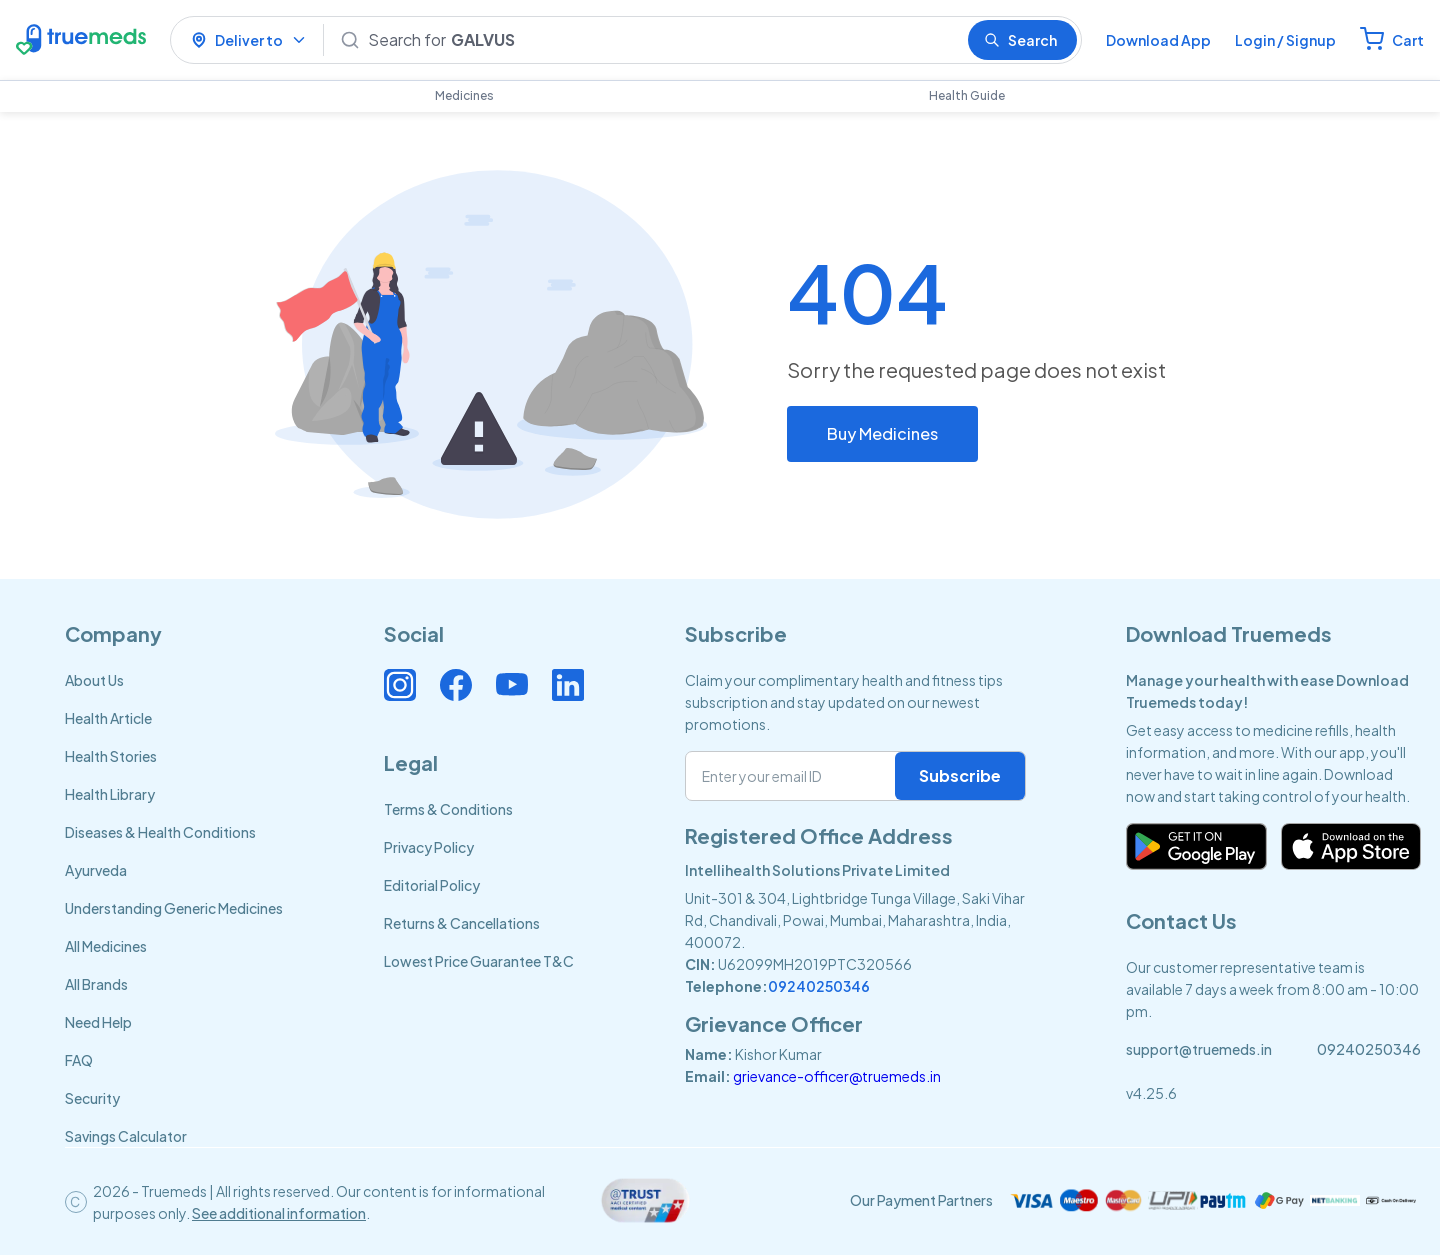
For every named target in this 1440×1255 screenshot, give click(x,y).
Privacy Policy (429, 847)
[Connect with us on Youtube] (512, 685)
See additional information (279, 1213)
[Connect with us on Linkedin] (568, 685)
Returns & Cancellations (462, 923)
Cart (1408, 40)
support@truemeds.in (1199, 1049)
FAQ (79, 1060)
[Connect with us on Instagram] (400, 685)
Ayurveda (96, 870)
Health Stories (111, 756)
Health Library (110, 794)
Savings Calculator (126, 1136)
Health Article (108, 718)
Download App (1158, 40)
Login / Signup (1285, 40)
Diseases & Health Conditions (160, 832)
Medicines (464, 95)
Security (92, 1098)
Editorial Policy (432, 885)
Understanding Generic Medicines (174, 908)
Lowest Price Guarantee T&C (479, 961)
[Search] (660, 40)
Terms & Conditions (448, 809)
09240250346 (819, 986)
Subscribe (960, 775)
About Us (94, 680)
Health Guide (967, 95)
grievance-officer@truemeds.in (837, 1076)
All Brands (96, 984)
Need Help (98, 1022)
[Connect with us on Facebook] (456, 685)
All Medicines (106, 946)
